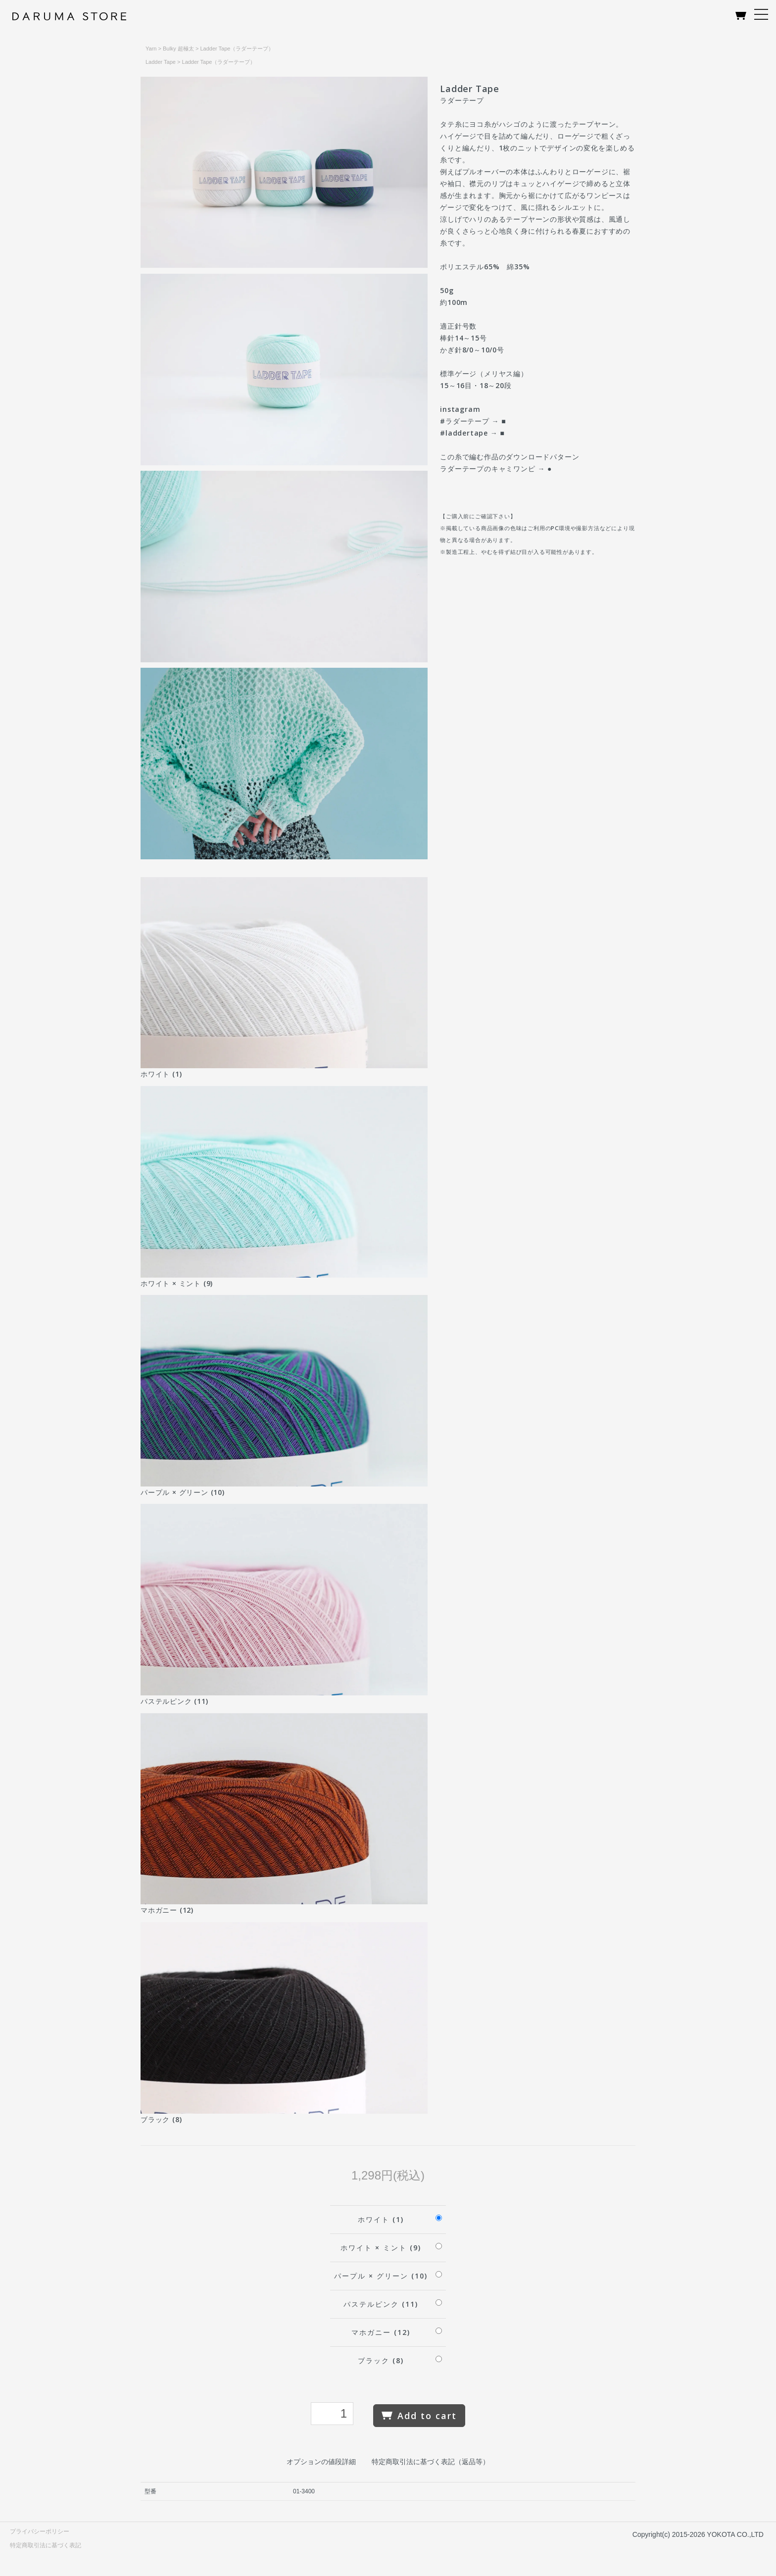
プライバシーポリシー (39, 2531)
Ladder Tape (161, 62)
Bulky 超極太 (178, 48)
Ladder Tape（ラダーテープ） (237, 48)
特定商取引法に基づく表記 (45, 2545)
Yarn (151, 48)
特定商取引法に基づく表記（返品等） (430, 2462)
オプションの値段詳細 (321, 2462)
